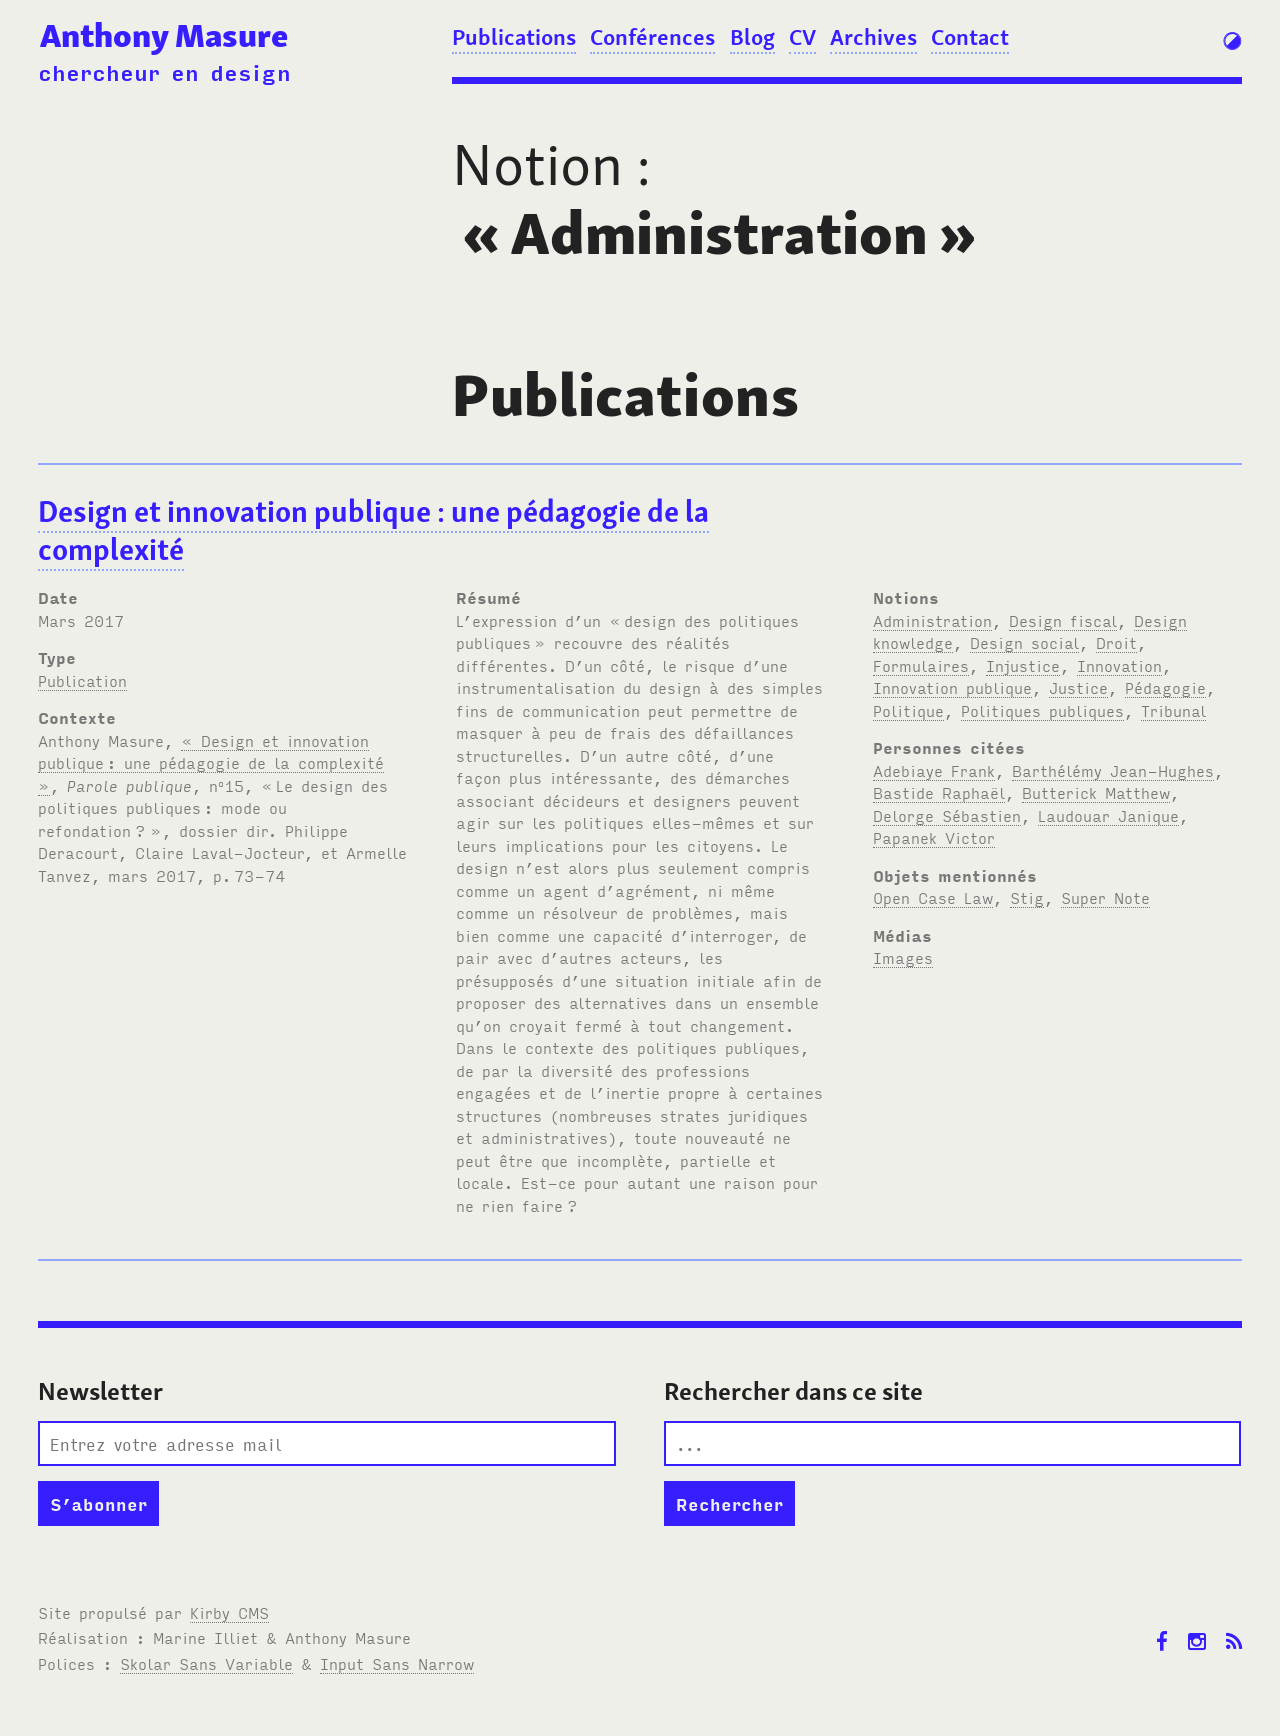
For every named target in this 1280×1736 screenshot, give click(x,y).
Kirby (229, 1612)
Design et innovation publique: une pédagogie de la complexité (373, 531)
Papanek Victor (934, 837)
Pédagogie (1165, 687)
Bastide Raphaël (939, 792)
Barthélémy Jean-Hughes (1113, 770)
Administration (932, 620)
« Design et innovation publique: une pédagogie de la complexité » (211, 762)
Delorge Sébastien (947, 815)
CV (802, 37)
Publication (82, 680)
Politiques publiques (1042, 710)
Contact (970, 37)
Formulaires (921, 665)
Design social (1024, 642)
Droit (1116, 642)
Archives (873, 37)
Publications (514, 37)
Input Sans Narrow (397, 1663)
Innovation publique (952, 687)
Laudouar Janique (1108, 815)
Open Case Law (933, 897)
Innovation (1119, 665)
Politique (908, 710)
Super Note (1105, 897)
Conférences (652, 37)
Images (903, 957)
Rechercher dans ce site (793, 1391)
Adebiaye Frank (934, 770)
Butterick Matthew (1096, 792)
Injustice (1023, 665)
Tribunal (1173, 710)
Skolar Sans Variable (206, 1663)
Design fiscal (1063, 620)
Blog (752, 37)
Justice (1078, 687)
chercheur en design (164, 71)
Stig (1027, 897)
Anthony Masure (164, 35)
